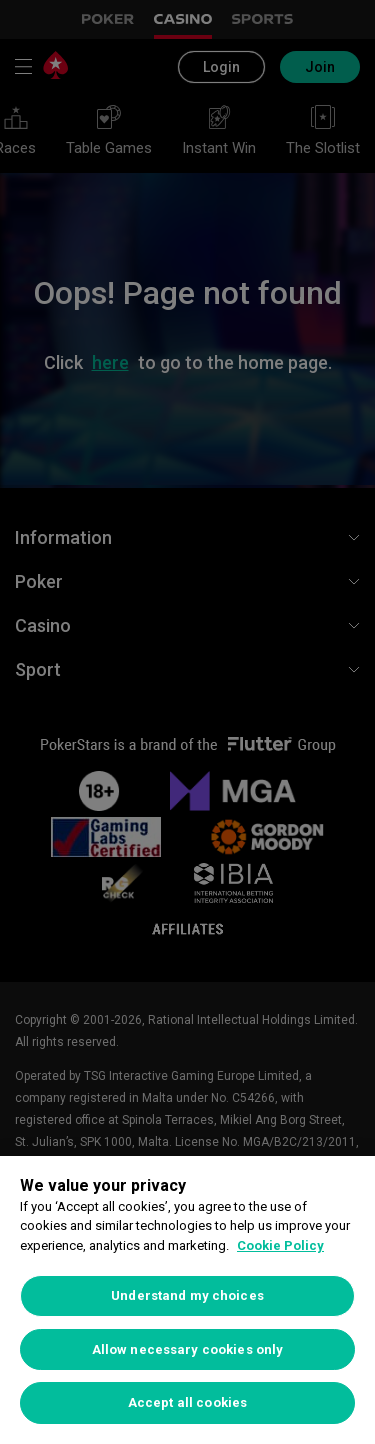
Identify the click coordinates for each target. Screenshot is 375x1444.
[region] (187, 1300)
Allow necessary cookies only (188, 1349)
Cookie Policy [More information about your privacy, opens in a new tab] (280, 1245)
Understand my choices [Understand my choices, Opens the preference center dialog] (187, 1295)
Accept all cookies (187, 1402)
